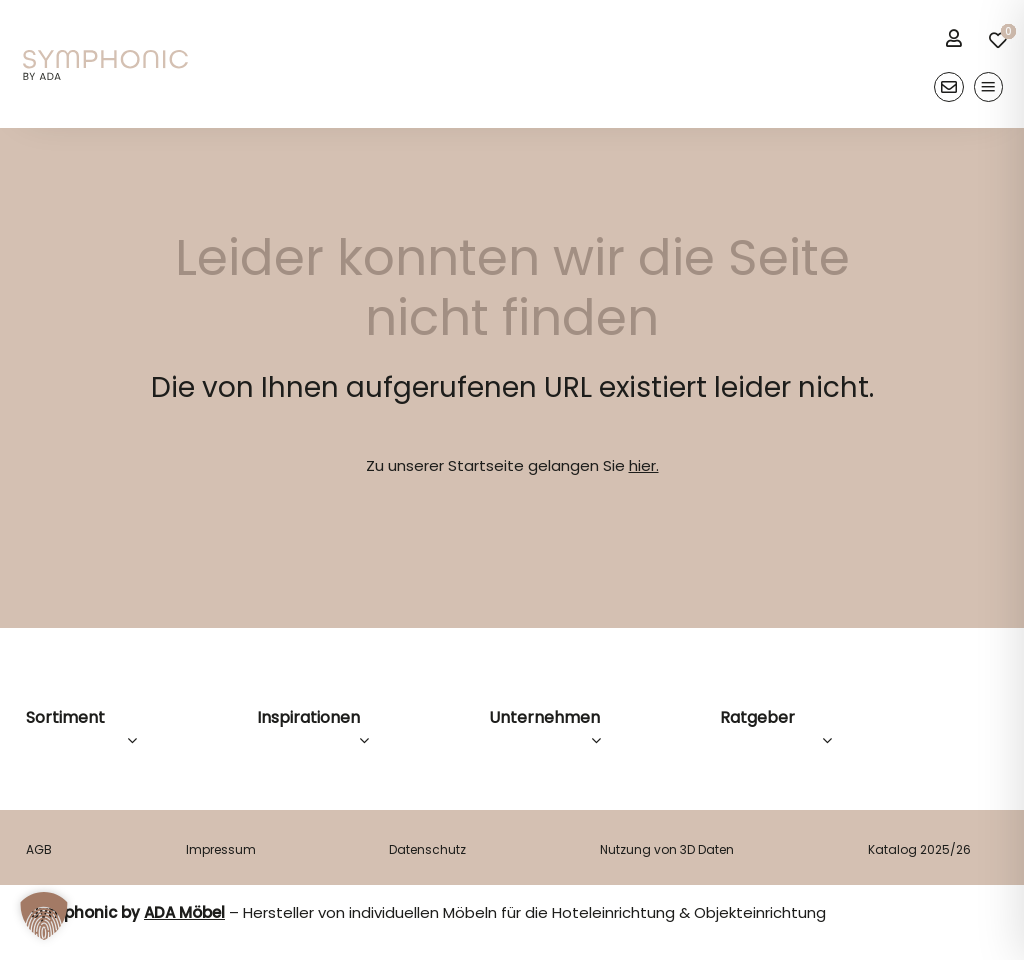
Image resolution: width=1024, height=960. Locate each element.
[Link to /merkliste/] (998, 40)
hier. (644, 465)
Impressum (221, 849)
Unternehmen (544, 717)
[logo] (105, 57)
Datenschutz (427, 849)
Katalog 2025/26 (919, 849)
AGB (39, 849)
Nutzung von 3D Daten (667, 849)
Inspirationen (308, 717)
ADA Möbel (184, 912)
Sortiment (65, 717)
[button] (44, 916)
